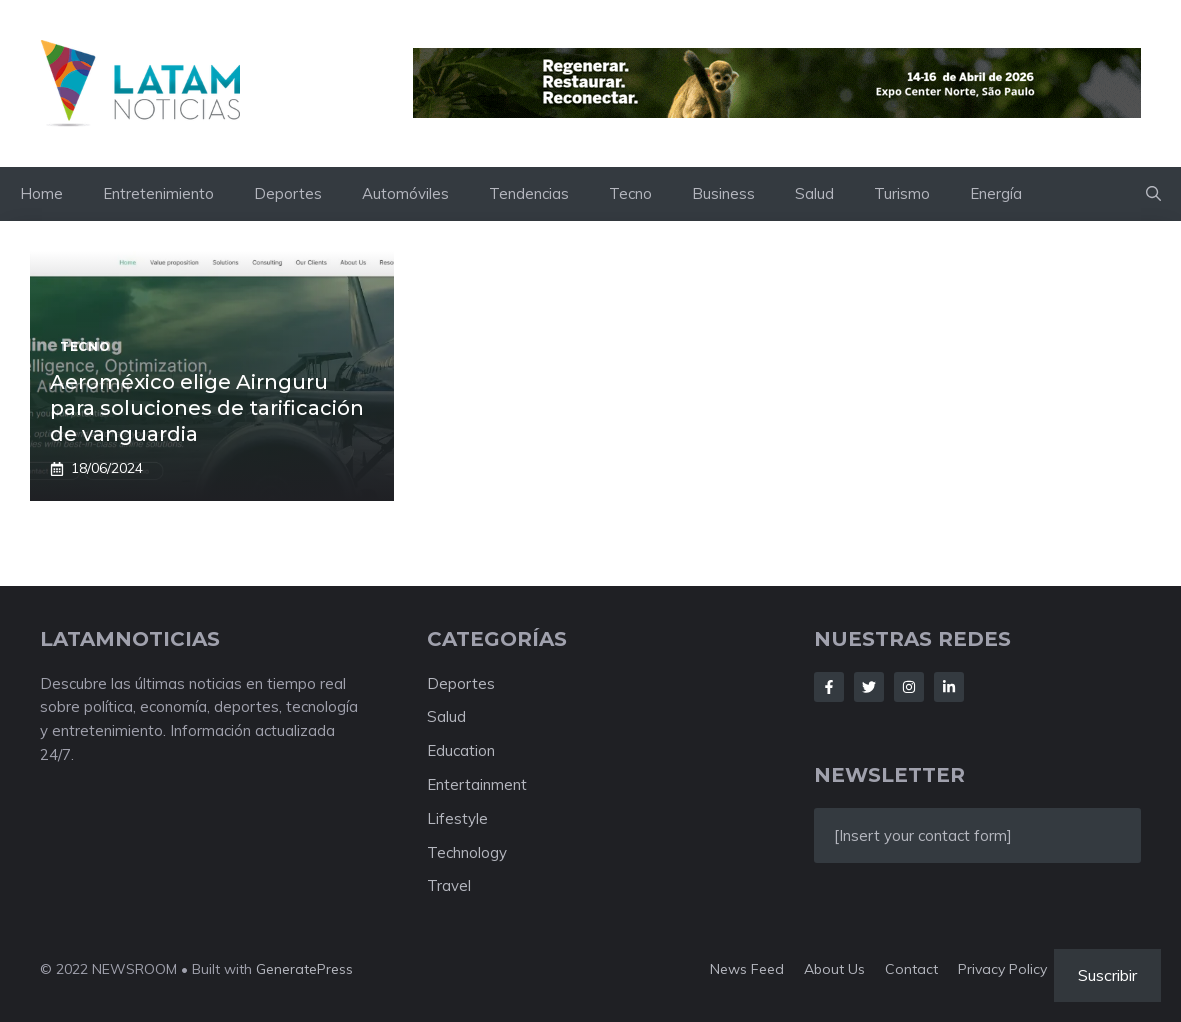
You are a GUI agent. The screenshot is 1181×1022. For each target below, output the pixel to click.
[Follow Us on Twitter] (869, 687)
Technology (467, 852)
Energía (996, 193)
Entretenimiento (158, 193)
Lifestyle (457, 818)
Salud (814, 193)
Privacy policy (1002, 969)
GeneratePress (304, 969)
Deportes (288, 193)
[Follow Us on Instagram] (909, 687)
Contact (911, 969)
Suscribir (1107, 975)
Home (41, 193)
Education (461, 750)
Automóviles (405, 193)
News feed (747, 969)
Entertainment (477, 784)
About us (834, 969)
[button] (1153, 194)
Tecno (630, 193)
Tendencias (529, 193)
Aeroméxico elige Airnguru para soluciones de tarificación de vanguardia (207, 408)
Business (723, 193)
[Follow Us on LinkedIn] (949, 687)
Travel (449, 885)
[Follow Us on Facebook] (829, 687)
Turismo (902, 193)
